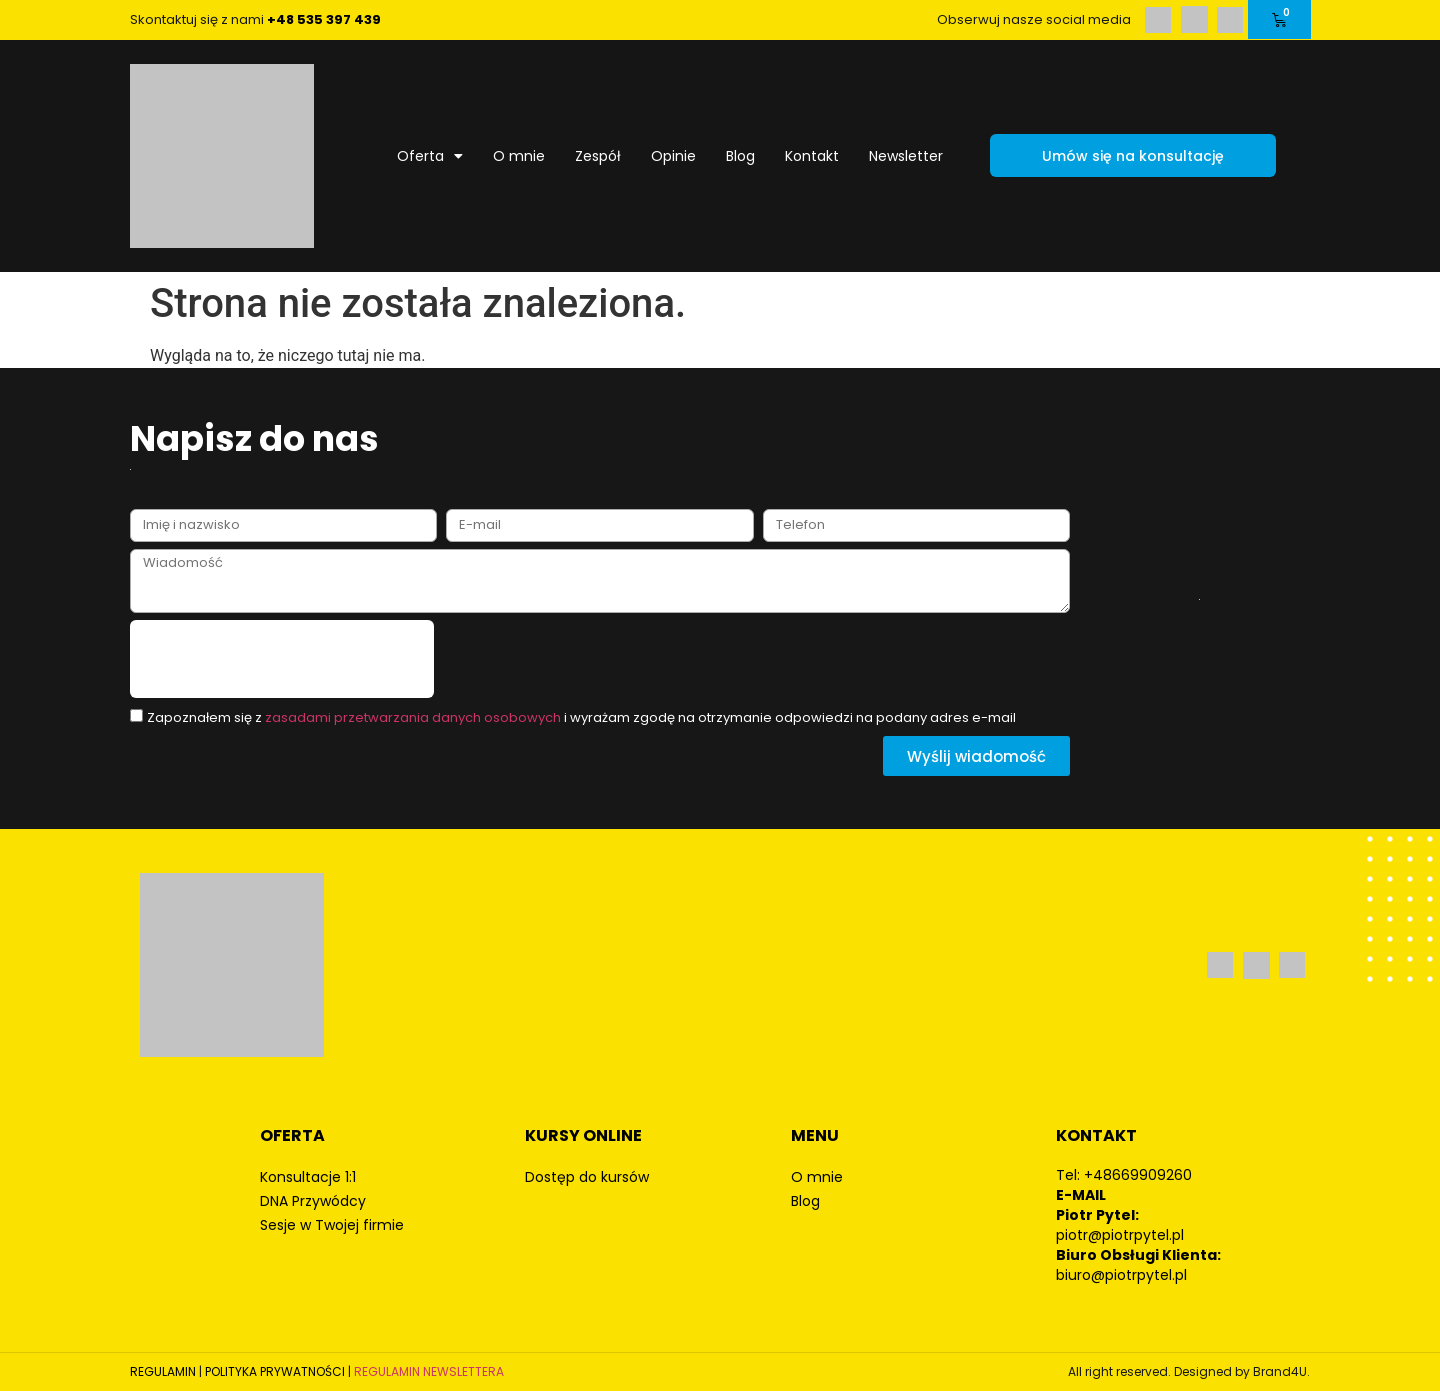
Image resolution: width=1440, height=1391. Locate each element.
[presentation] (282, 659)
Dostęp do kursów (587, 1177)
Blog (740, 156)
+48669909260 (1138, 1175)
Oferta (430, 156)
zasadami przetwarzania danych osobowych (413, 717)
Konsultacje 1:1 (308, 1177)
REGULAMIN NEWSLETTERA (429, 1371)
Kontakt (812, 156)
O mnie (519, 156)
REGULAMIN (163, 1371)
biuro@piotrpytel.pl (1121, 1275)
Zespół (598, 156)
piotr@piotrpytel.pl (1120, 1235)
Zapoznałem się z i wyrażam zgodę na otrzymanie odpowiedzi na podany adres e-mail (581, 717)
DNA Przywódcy (313, 1201)
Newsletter (906, 156)
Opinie (673, 156)
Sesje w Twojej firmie (332, 1225)
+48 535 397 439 (324, 19)
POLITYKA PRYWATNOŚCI (275, 1371)
